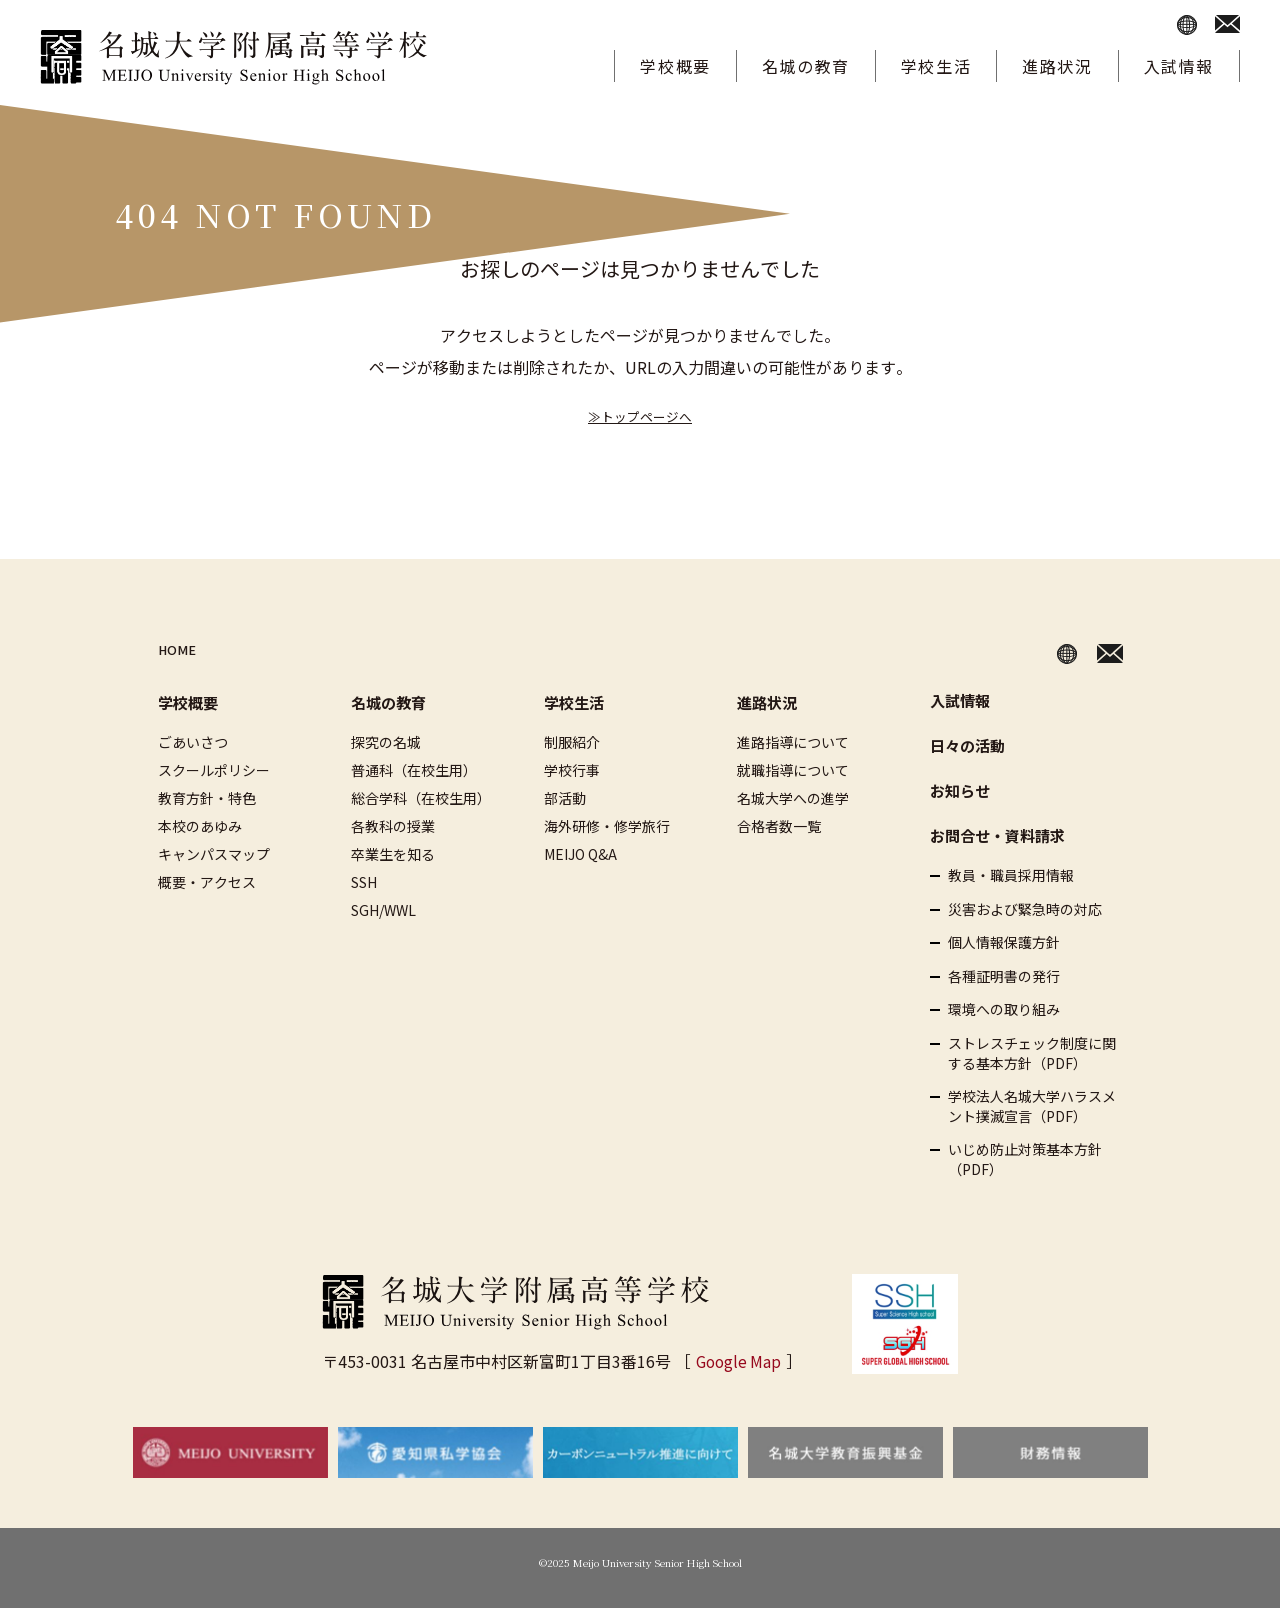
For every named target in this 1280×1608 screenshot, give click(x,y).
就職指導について (793, 770)
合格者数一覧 (779, 826)
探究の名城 (386, 742)
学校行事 (572, 770)
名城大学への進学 (793, 798)
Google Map (738, 1361)
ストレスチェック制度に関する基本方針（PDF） (1032, 1053)
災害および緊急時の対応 (1025, 909)
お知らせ (960, 790)
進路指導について (793, 742)
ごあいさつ (193, 742)
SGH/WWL (383, 910)
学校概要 (675, 66)
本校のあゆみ (200, 826)
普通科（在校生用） (414, 770)
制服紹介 (572, 742)
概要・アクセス (207, 882)
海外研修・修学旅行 (607, 826)
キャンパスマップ (214, 854)
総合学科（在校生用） (421, 798)
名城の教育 (806, 66)
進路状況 (1057, 66)
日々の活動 (967, 745)
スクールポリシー (214, 770)
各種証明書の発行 (1004, 976)
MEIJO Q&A (580, 854)
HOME (182, 650)
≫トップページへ (640, 415)
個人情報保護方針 (1004, 942)
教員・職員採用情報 (1011, 875)
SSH (364, 882)
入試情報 (1179, 66)
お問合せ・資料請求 (997, 835)
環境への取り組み (1004, 1009)
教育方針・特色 (207, 798)
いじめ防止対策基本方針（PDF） (1025, 1159)
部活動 (565, 798)
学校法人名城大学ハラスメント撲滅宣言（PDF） (1032, 1106)
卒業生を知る (393, 854)
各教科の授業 (393, 826)
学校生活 (936, 66)
